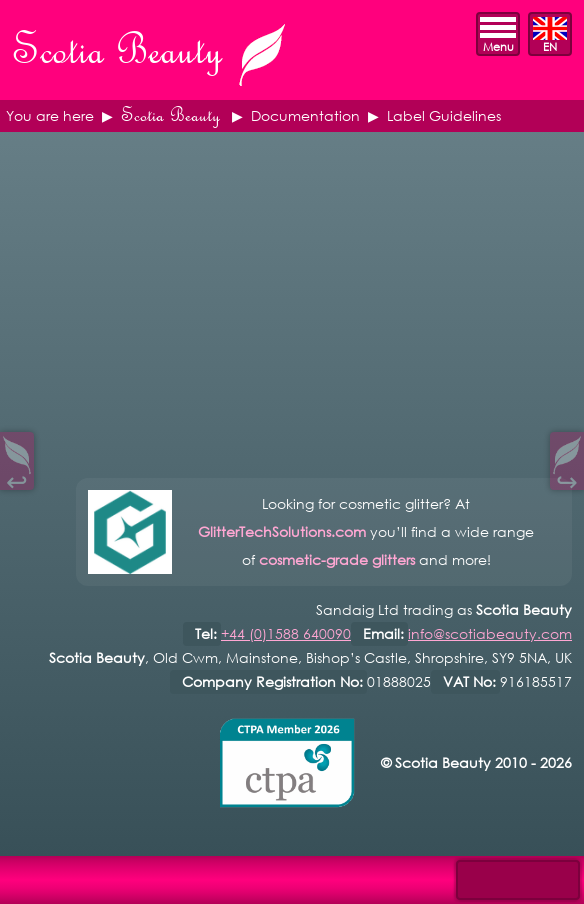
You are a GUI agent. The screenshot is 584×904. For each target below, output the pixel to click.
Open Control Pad (30, 874)
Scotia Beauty (170, 115)
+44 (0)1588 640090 (286, 633)
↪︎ (567, 477)
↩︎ (17, 477)
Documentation (305, 115)
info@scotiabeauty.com (490, 633)
